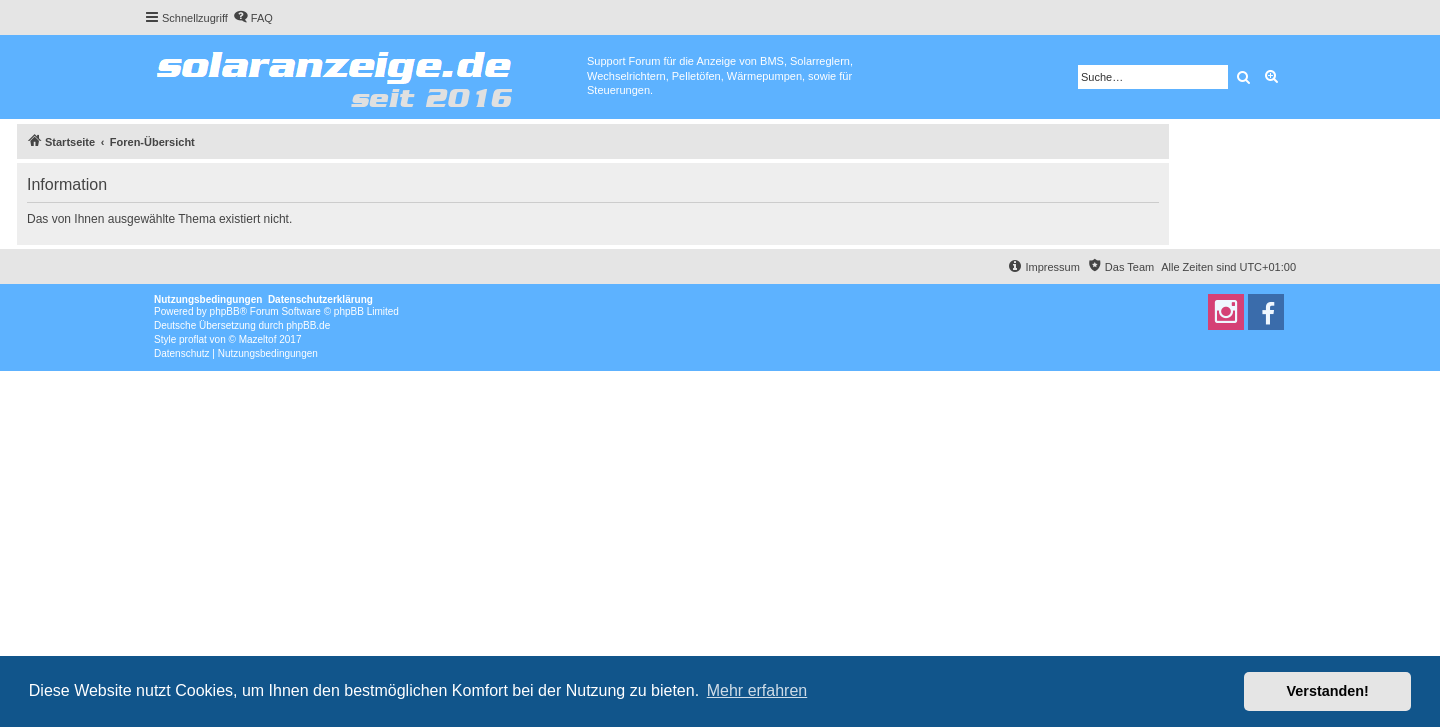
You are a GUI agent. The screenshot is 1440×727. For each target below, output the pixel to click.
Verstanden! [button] (1328, 691)
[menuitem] (253, 18)
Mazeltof (258, 339)
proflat (193, 339)
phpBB (225, 311)
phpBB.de (308, 325)
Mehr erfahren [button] (757, 690)
